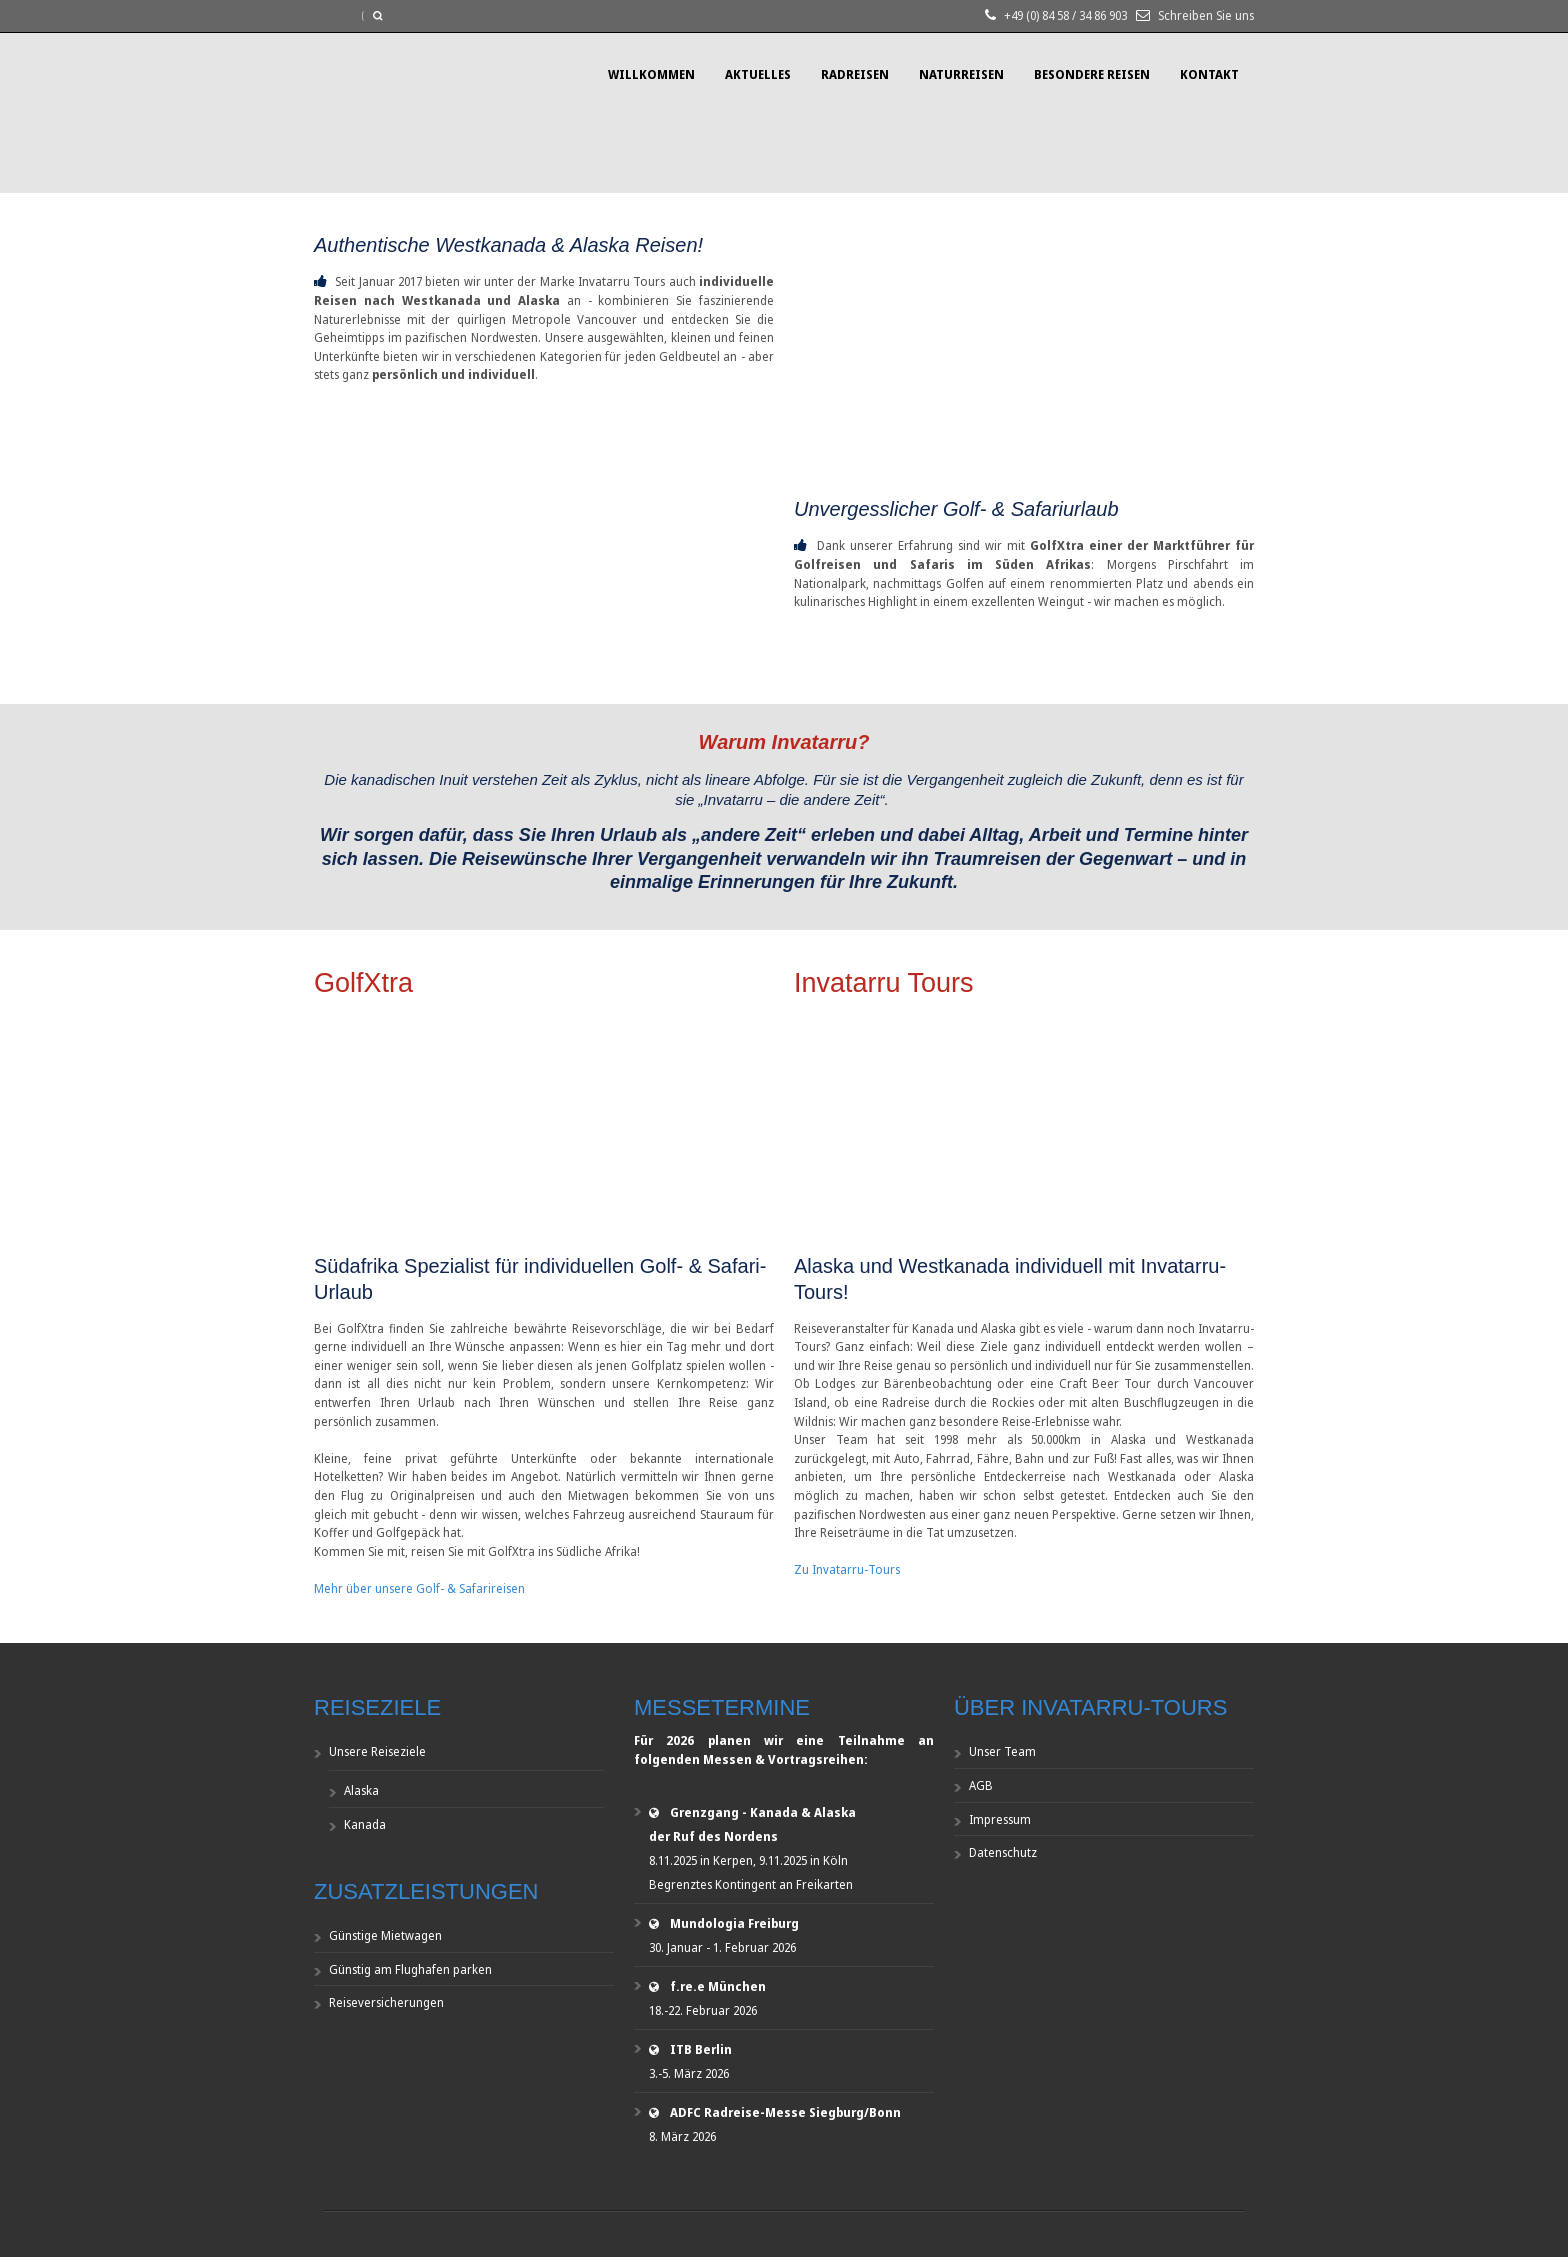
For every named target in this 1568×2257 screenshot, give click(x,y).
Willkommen (651, 74)
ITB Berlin (701, 2049)
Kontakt (1209, 74)
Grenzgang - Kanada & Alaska (763, 1812)
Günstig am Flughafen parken (410, 1969)
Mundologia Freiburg (734, 1923)
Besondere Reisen (1092, 74)
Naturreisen (961, 74)
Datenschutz (1003, 1852)
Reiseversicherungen (386, 2002)
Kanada (365, 1824)
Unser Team (1002, 1751)
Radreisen (855, 74)
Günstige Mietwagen (385, 1935)
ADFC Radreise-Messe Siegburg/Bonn (785, 2112)
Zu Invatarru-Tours (847, 1569)
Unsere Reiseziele (377, 1751)
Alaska (361, 1790)
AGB (981, 1785)
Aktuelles (758, 74)
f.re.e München (718, 1986)
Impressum (1000, 1819)
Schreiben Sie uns (1206, 15)
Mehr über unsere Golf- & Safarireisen (419, 1588)
